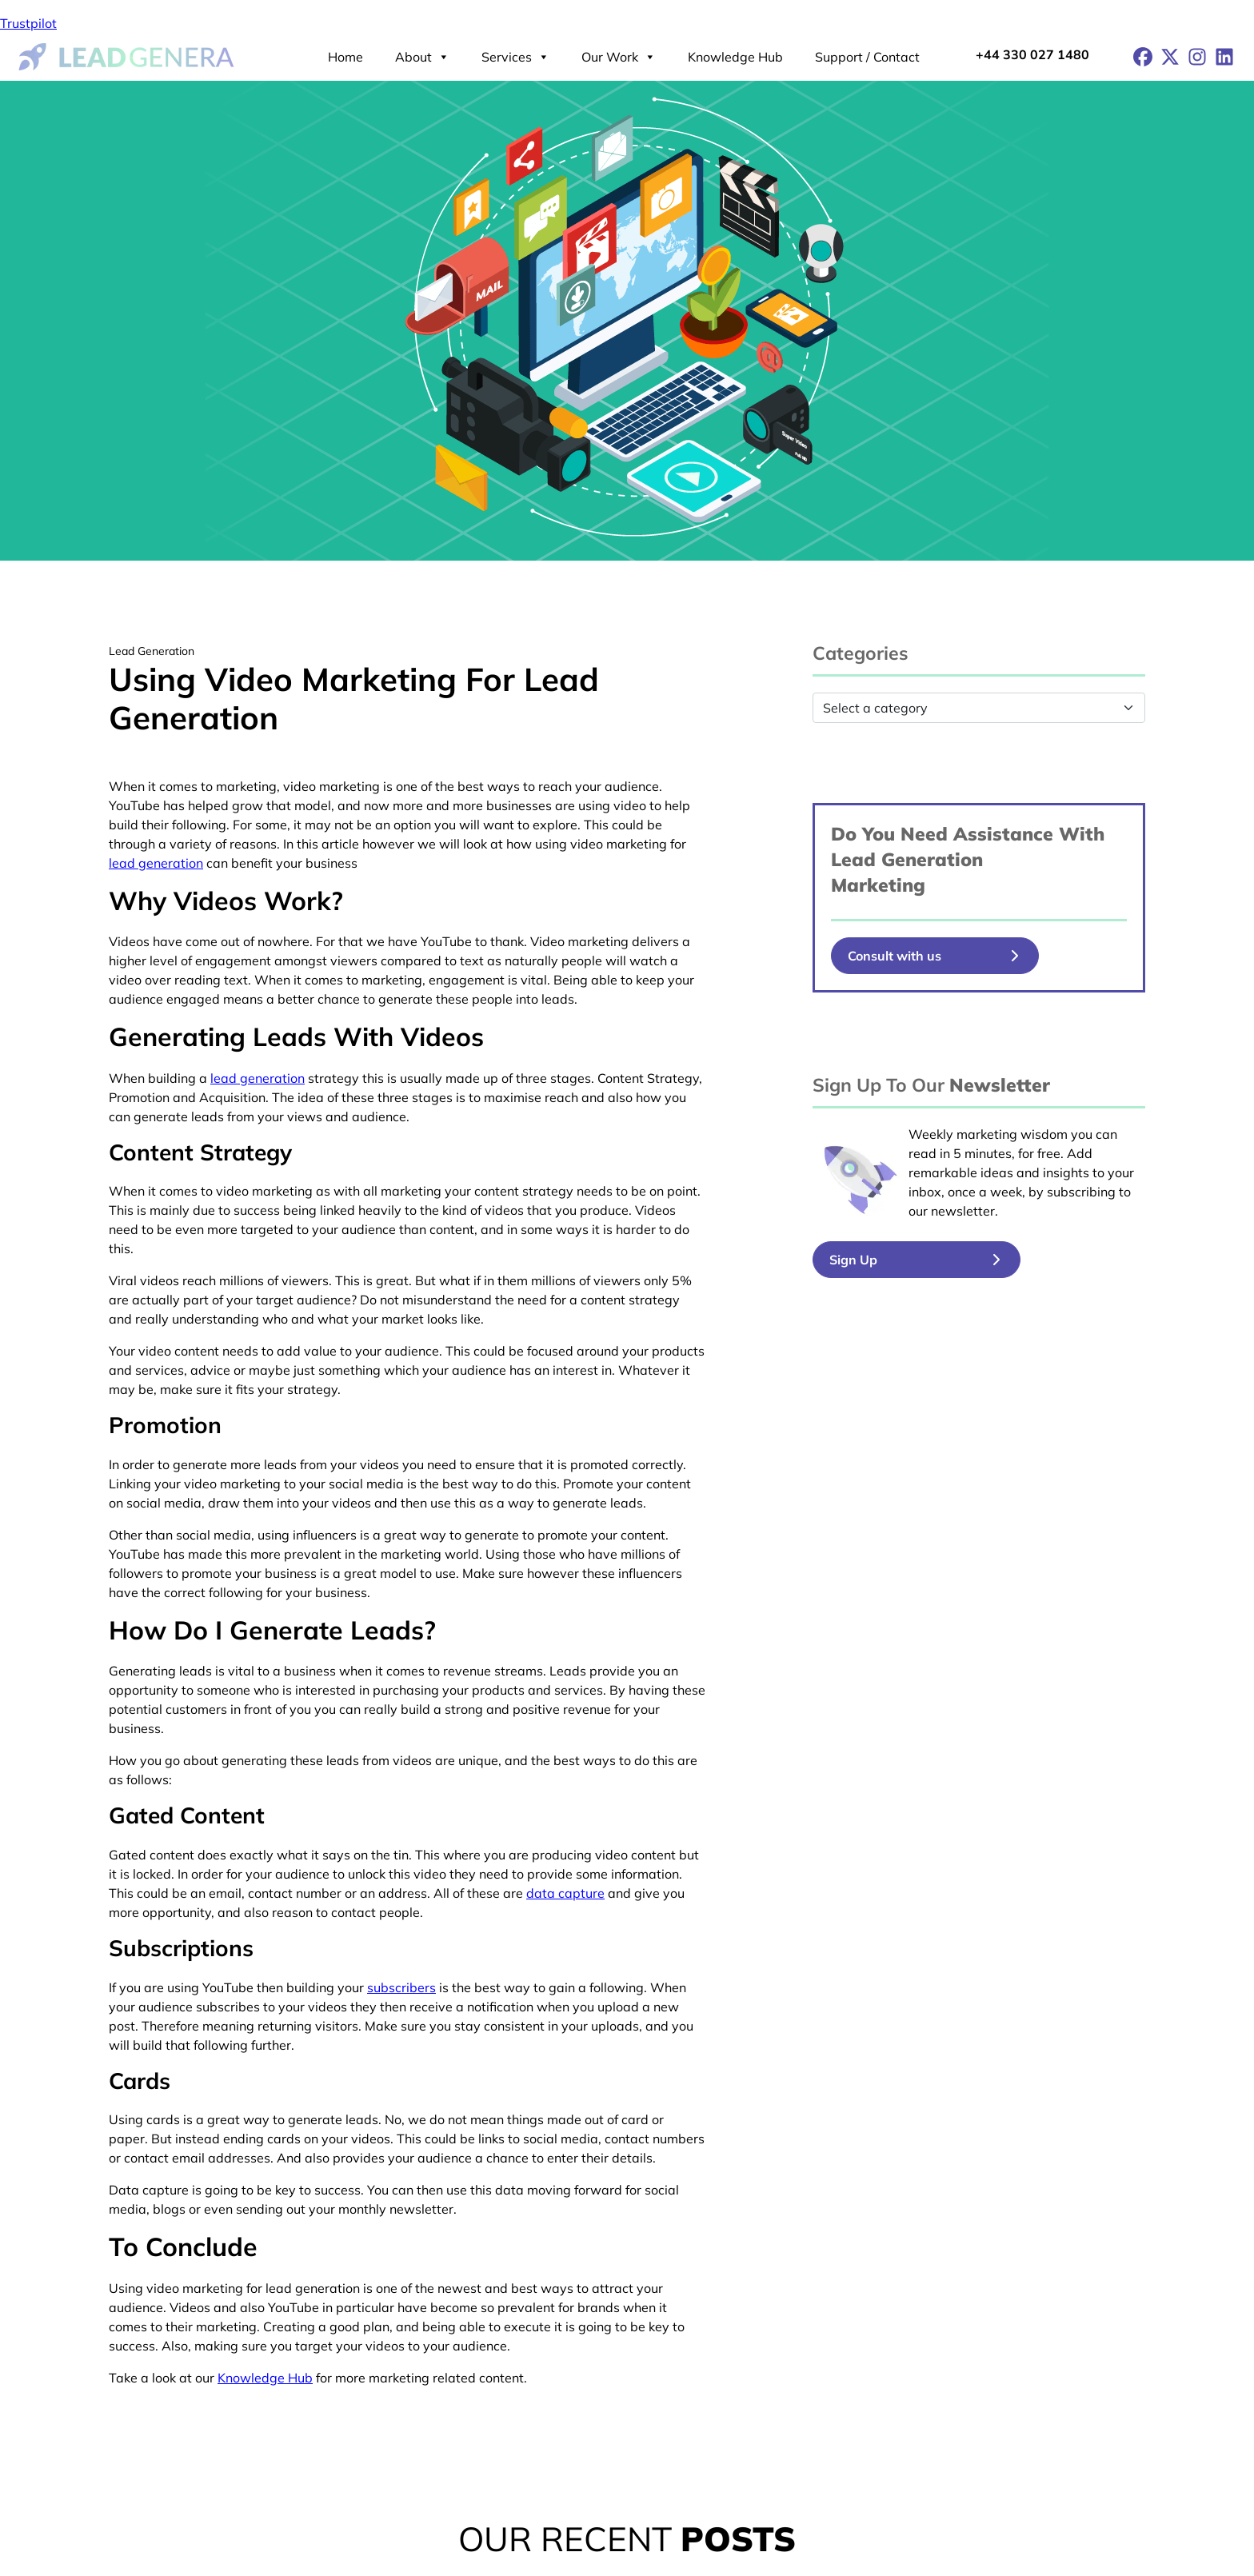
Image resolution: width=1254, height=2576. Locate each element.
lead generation (156, 863)
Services (515, 57)
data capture (565, 1893)
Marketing (878, 885)
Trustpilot (28, 23)
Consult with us (894, 956)
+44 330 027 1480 (1032, 54)
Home (345, 57)
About (422, 57)
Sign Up (853, 1260)
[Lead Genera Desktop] (127, 55)
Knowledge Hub (735, 57)
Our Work (618, 57)
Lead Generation (907, 859)
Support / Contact (867, 57)
